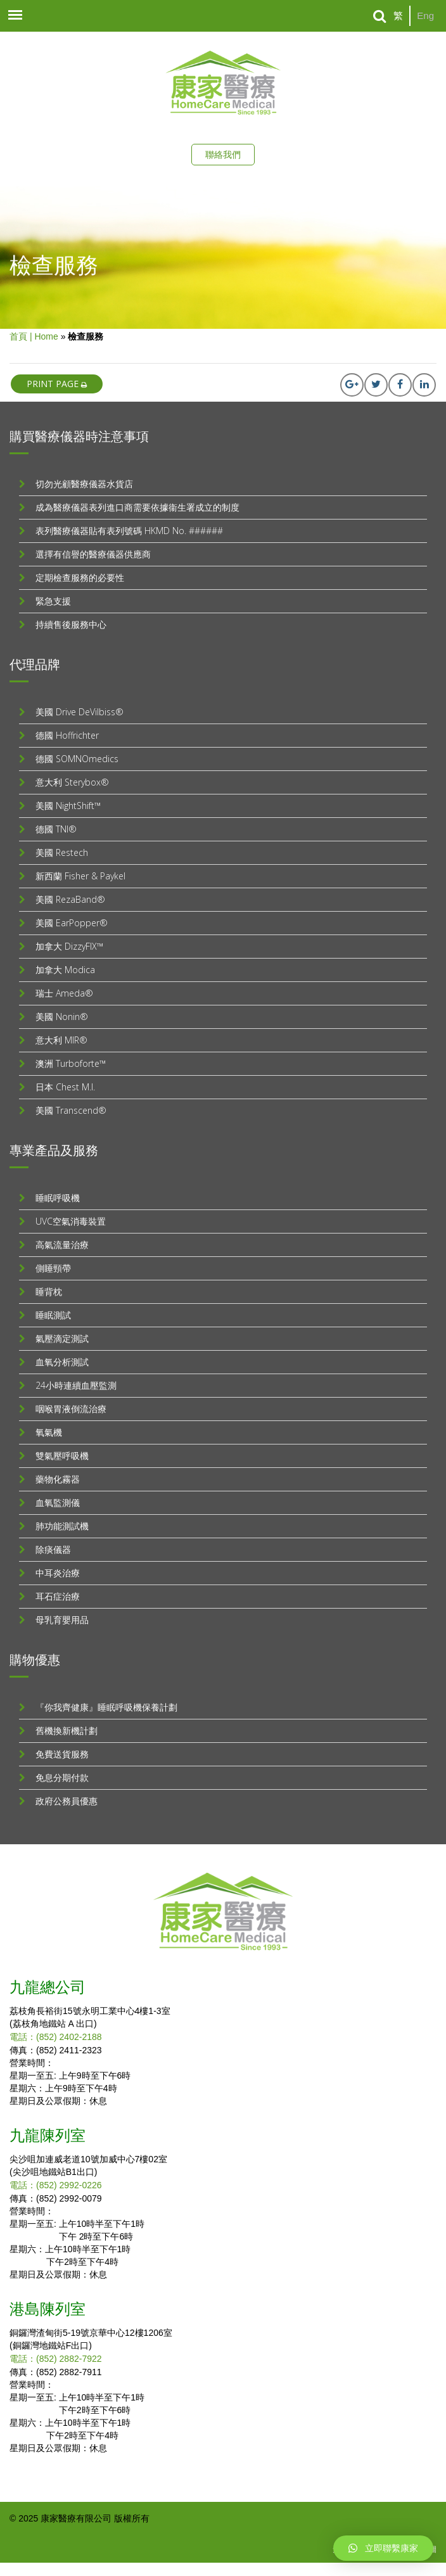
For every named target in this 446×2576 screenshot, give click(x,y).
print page (57, 384)
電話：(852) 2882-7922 (56, 2359)
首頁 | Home (34, 336)
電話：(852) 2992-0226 (56, 2185)
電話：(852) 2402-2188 (56, 2037)
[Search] (379, 16)
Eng (425, 15)
